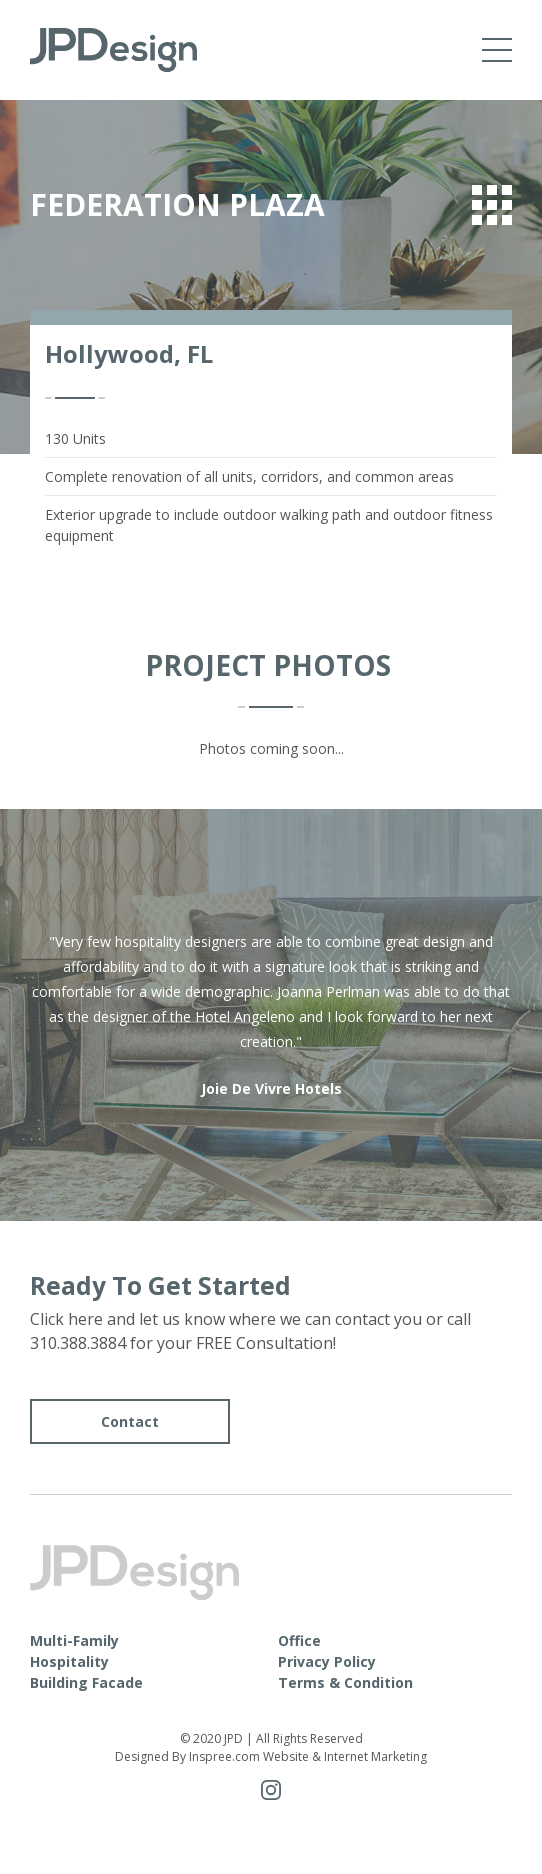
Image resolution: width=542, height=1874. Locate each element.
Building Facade (86, 1682)
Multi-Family (74, 1640)
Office (299, 1640)
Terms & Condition (345, 1682)
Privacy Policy (327, 1661)
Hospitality (69, 1661)
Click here (66, 1319)
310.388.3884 (78, 1343)
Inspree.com (224, 1756)
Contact (130, 1421)
